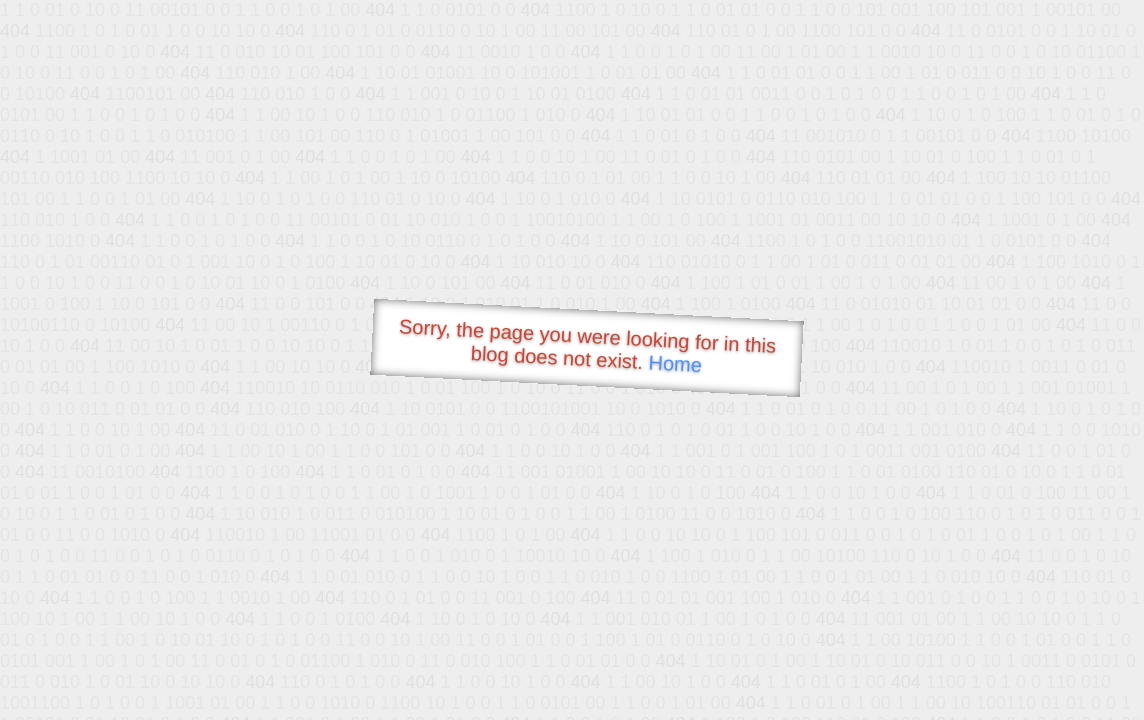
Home (675, 363)
